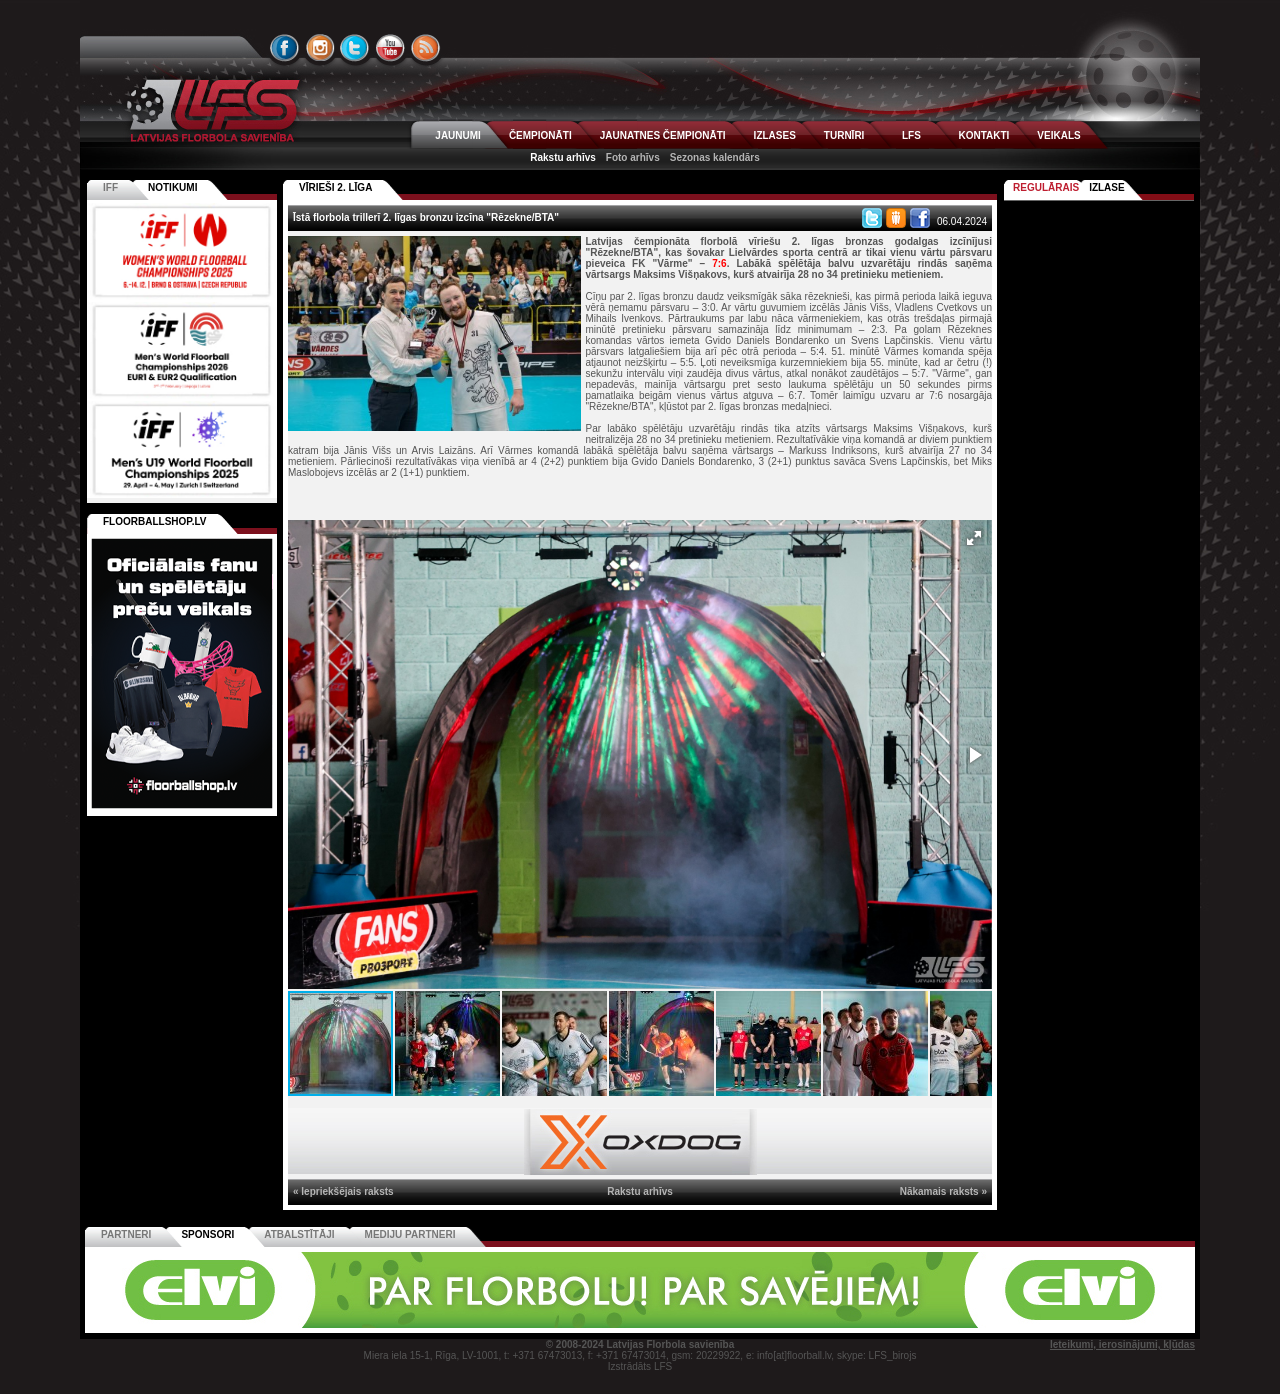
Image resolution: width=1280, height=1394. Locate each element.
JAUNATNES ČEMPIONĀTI (663, 135)
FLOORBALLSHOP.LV (155, 521)
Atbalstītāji (299, 1234)
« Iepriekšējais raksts (343, 1191)
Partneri (126, 1234)
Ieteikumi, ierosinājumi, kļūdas (1122, 1344)
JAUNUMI (458, 135)
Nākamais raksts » (943, 1191)
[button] (974, 538)
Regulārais (1046, 187)
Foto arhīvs (633, 157)
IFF (110, 187)
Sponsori (207, 1234)
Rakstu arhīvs (563, 157)
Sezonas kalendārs (715, 157)
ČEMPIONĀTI (540, 135)
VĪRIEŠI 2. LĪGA (335, 187)
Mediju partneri (410, 1234)
